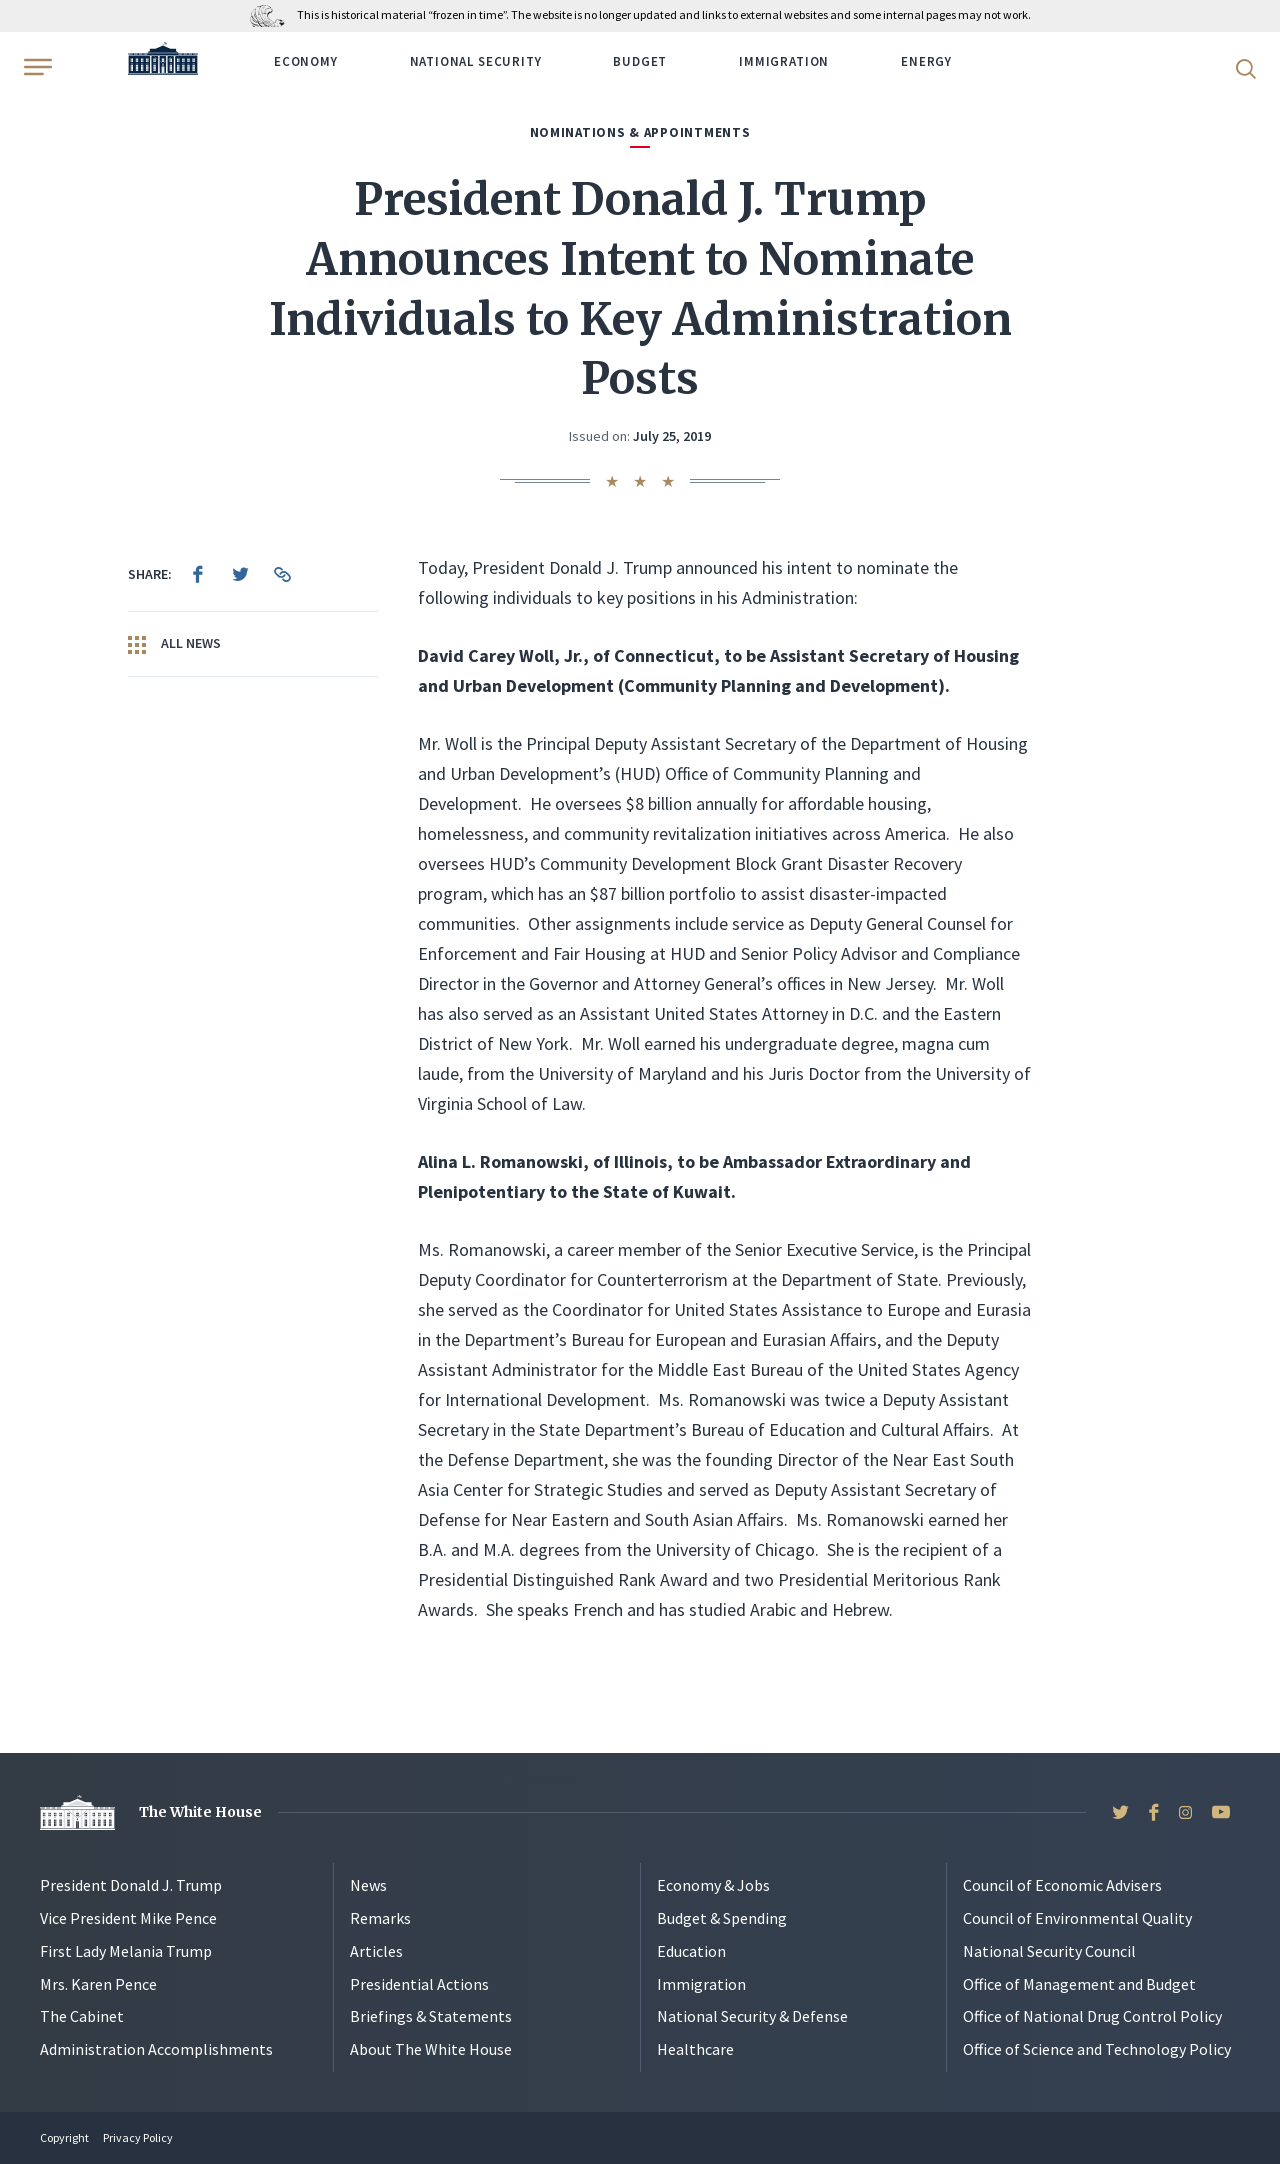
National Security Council (1049, 1951)
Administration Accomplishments (156, 2049)
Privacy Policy (138, 2137)
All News (174, 644)
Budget (640, 61)
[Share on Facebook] (198, 574)
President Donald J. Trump (131, 1885)
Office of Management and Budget (1079, 1984)
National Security (476, 61)
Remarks (380, 1918)
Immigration (784, 61)
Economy (306, 61)
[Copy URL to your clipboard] (282, 574)
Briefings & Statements (431, 2016)
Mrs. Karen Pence (98, 1984)
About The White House (431, 2049)
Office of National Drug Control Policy (1092, 2016)
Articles (376, 1951)
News (368, 1885)
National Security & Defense (752, 2016)
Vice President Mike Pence (128, 1918)
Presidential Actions (419, 1984)
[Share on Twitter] (240, 574)
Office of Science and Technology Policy (1097, 2049)
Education (691, 1951)
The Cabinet (82, 2016)
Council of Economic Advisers (1062, 1885)
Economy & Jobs (713, 1885)
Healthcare (695, 2049)
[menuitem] (198, 574)
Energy (926, 61)
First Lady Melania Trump (126, 1951)
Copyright (64, 2137)
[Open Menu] (36, 67)
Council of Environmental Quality (1077, 1918)
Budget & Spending (722, 1918)
